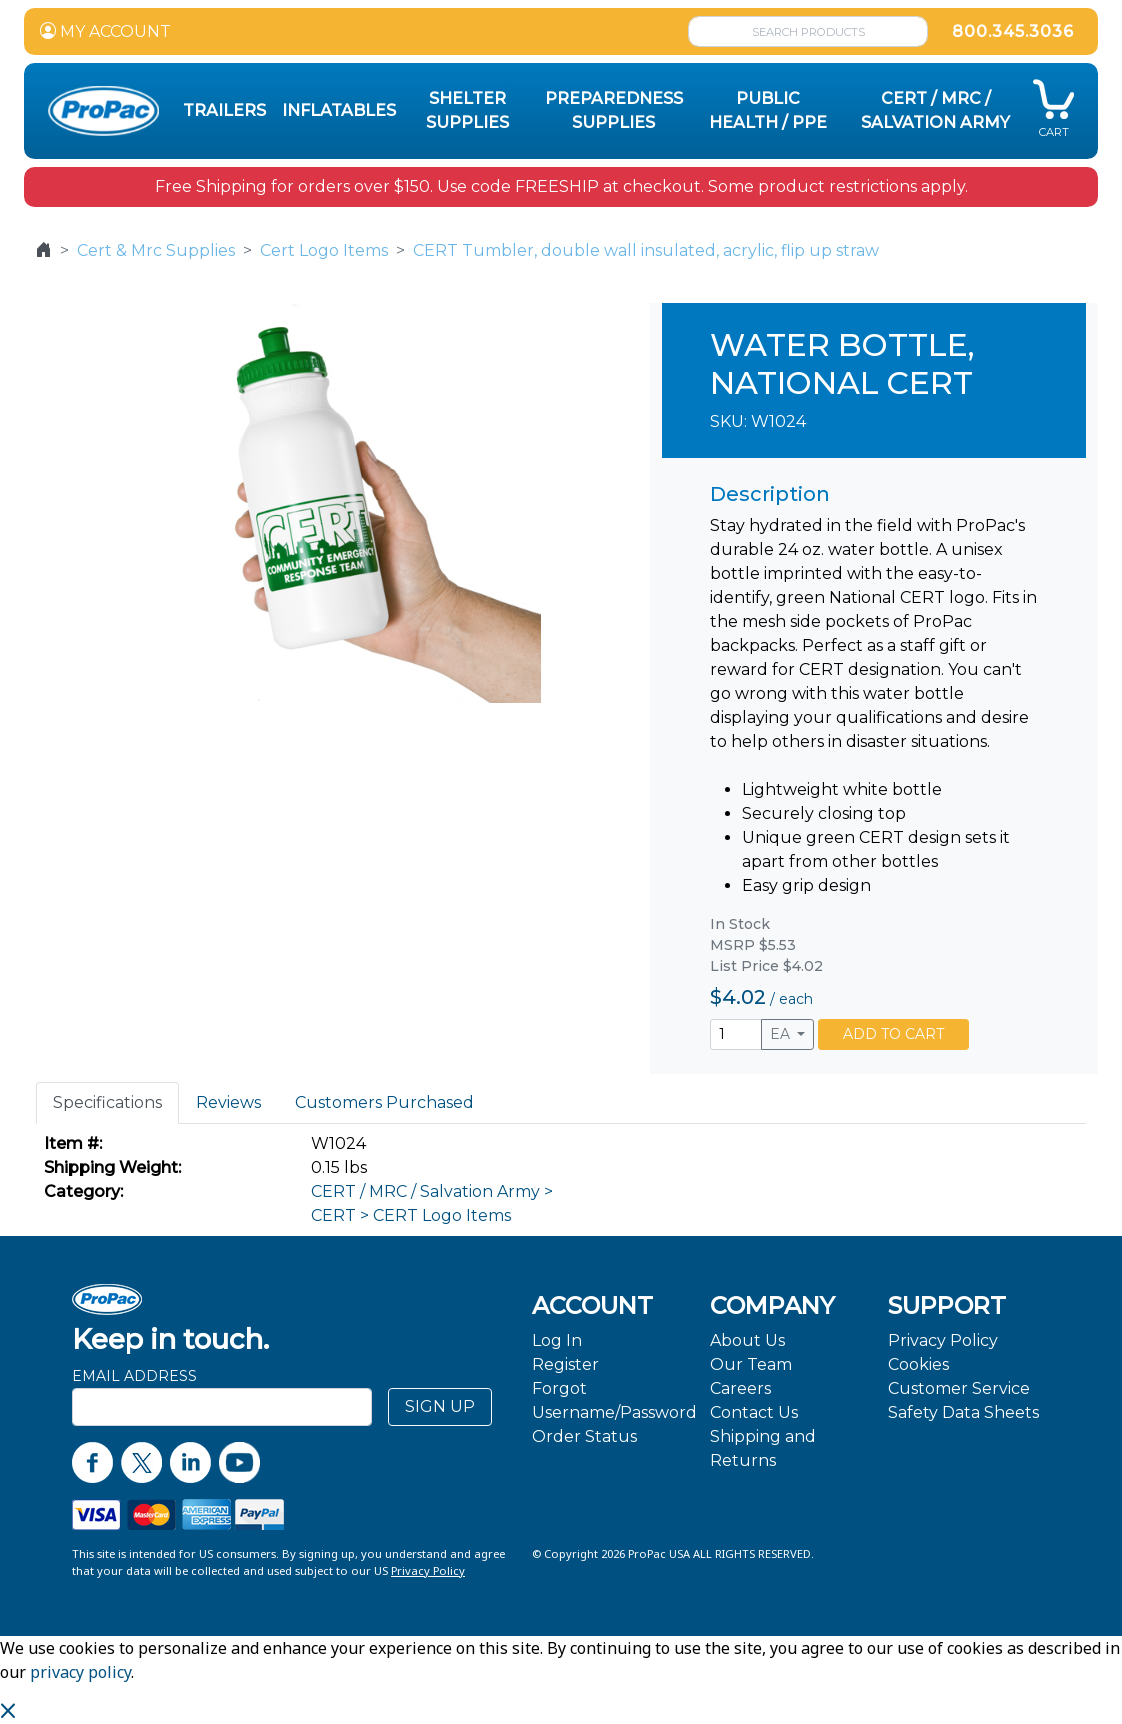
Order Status (584, 1436)
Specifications (107, 1102)
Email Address (134, 1376)
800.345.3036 (1013, 31)
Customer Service (959, 1388)
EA (782, 1034)
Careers (740, 1388)
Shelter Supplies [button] (467, 110)
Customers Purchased (384, 1102)
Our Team (751, 1364)
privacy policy (80, 1672)
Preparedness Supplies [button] (614, 110)
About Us (747, 1340)
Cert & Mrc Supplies (156, 250)
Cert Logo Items (324, 250)
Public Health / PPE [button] (768, 110)
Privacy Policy (943, 1340)
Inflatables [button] (339, 110)
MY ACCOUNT (105, 31)
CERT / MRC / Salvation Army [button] (935, 110)
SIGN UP (440, 1406)
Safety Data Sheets (963, 1412)
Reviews (228, 1102)
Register (565, 1364)
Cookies (918, 1364)
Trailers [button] (224, 110)
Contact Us (754, 1412)
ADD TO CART (893, 1034)
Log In (557, 1340)
